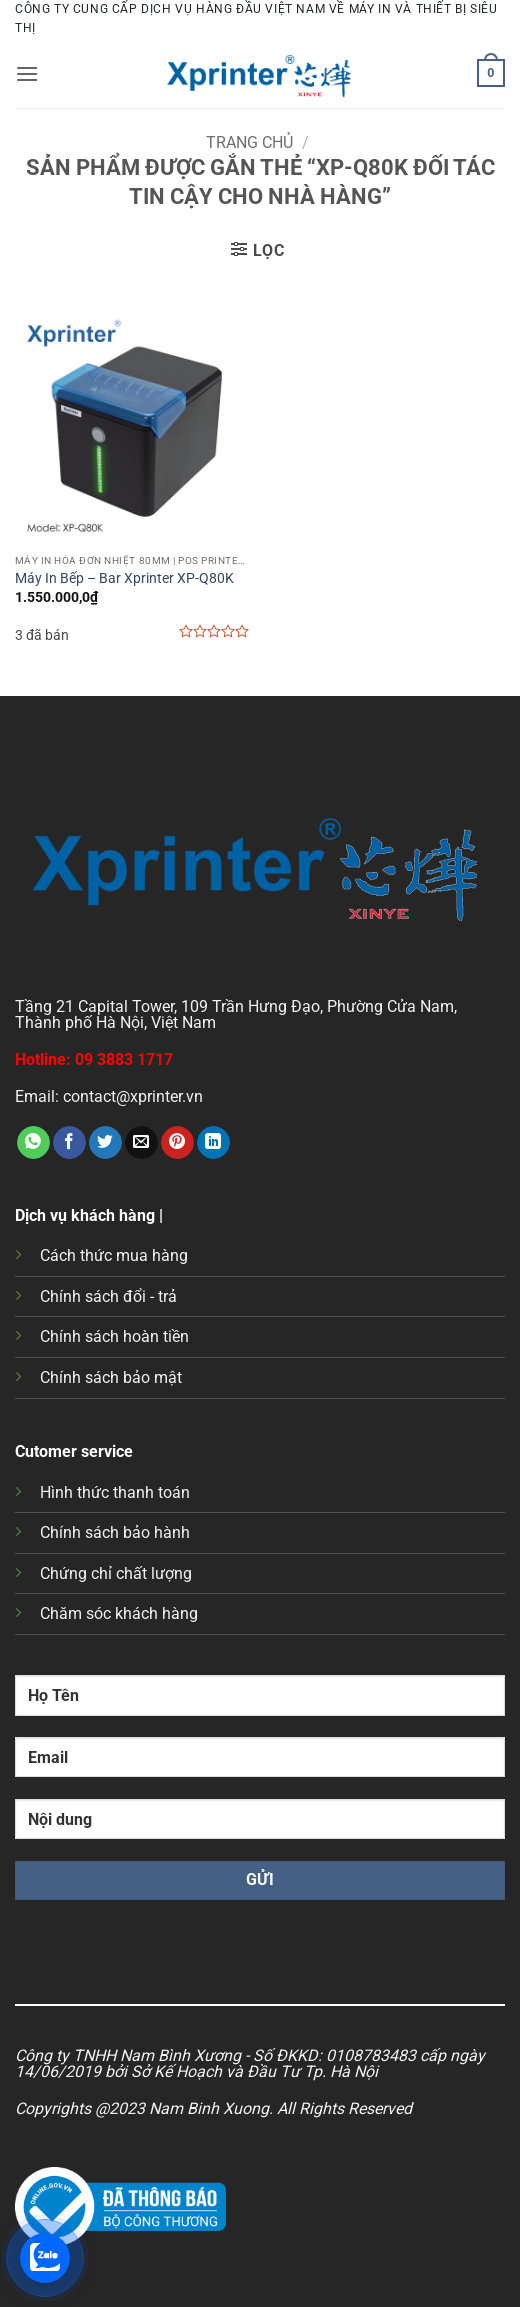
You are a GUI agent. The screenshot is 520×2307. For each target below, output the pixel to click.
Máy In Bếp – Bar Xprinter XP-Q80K (124, 578)
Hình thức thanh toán (115, 1492)
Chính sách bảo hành (115, 1532)
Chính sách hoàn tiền (114, 1336)
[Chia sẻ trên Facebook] (69, 1143)
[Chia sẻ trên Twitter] (105, 1143)
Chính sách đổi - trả (108, 1296)
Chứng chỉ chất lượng (116, 1573)
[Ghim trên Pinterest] (177, 1143)
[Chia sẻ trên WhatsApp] (33, 1143)
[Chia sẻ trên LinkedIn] (213, 1143)
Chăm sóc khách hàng (119, 1613)
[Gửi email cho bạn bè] (141, 1143)
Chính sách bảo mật (111, 1377)
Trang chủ (249, 142)
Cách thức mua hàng (114, 1255)
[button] (27, 73)
